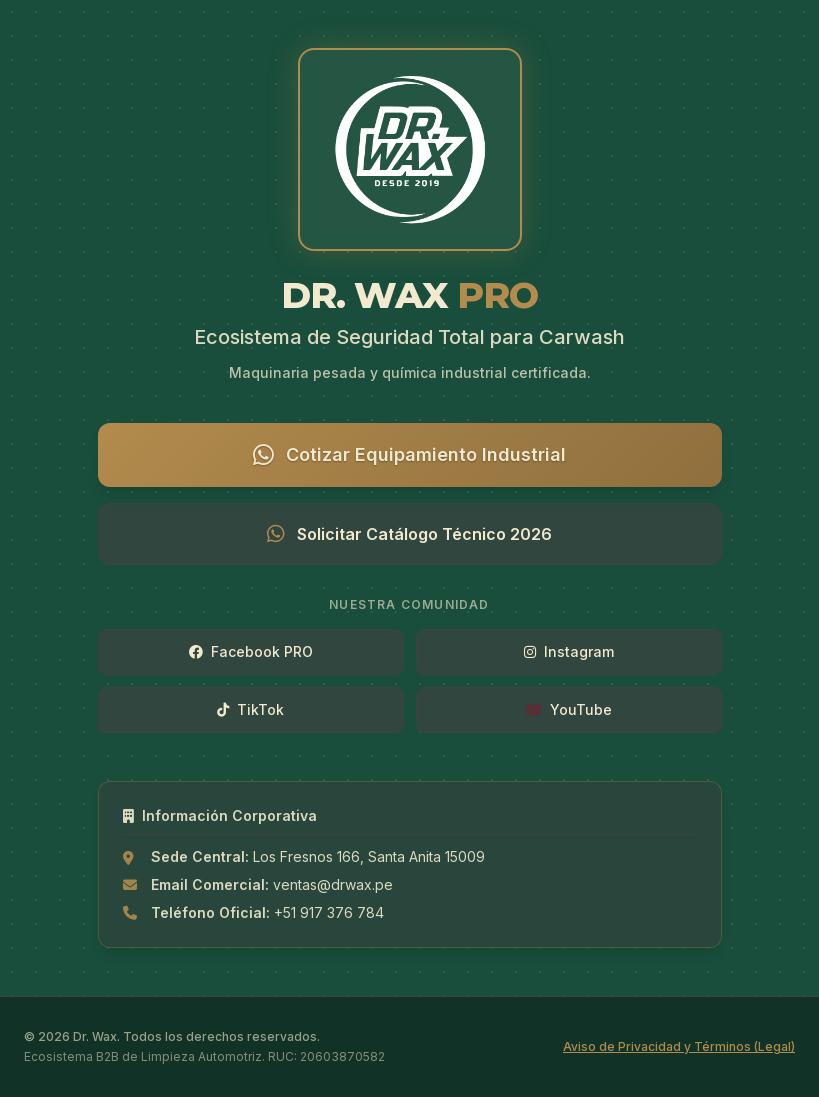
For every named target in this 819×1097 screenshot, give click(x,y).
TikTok (250, 709)
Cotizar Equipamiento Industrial (409, 455)
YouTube (569, 709)
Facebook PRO (251, 651)
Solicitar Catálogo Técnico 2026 (409, 534)
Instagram (569, 651)
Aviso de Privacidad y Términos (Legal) (679, 1046)
